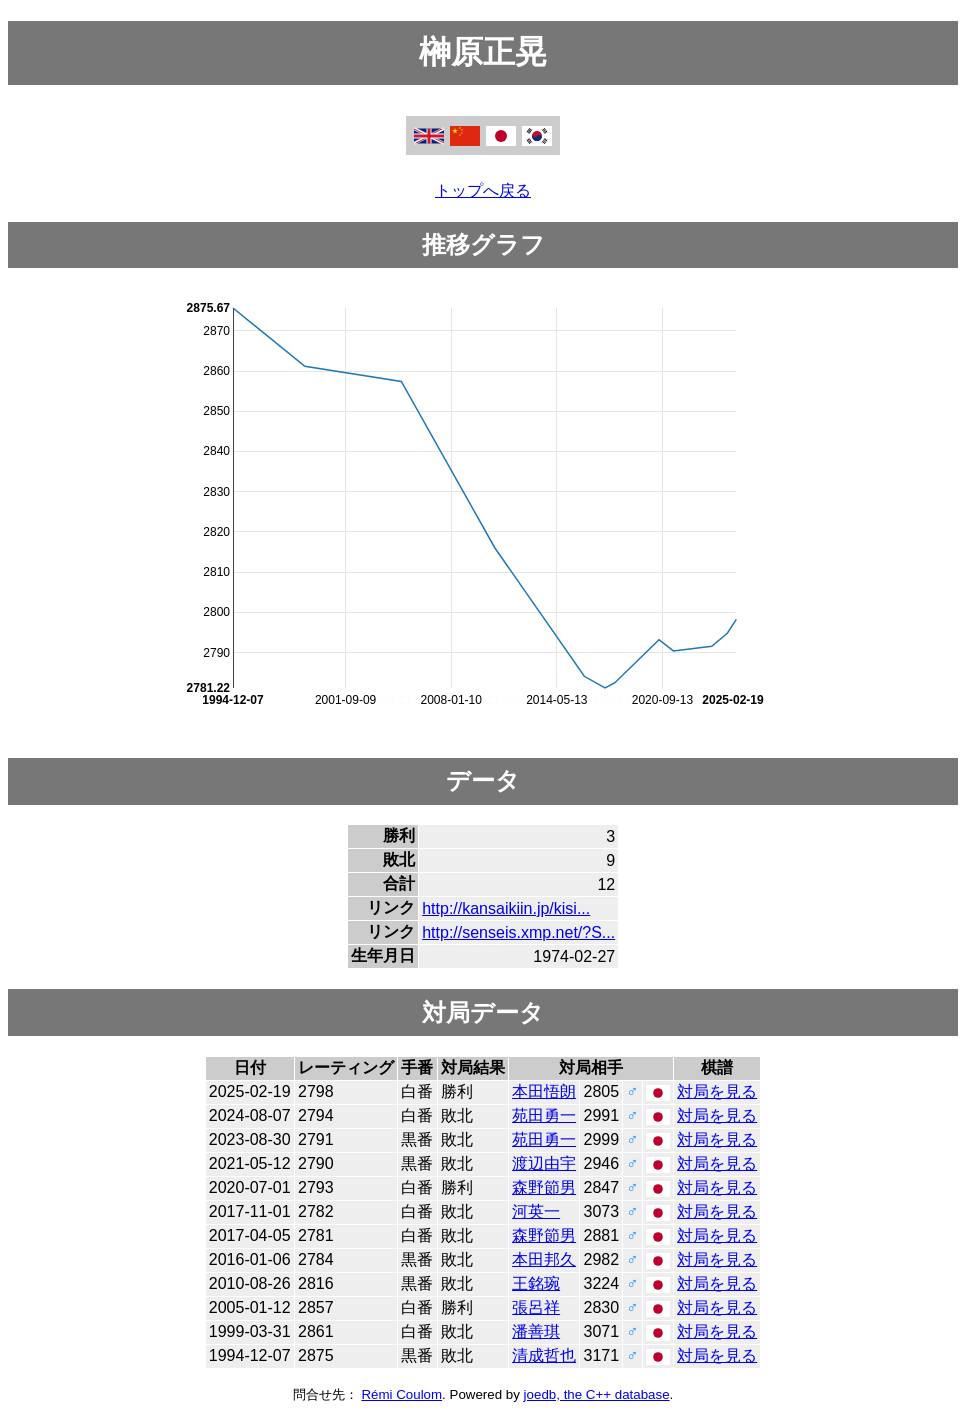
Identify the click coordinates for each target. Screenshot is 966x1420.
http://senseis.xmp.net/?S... (518, 932)
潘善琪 (536, 1331)
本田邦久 (544, 1259)
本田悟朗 (544, 1091)
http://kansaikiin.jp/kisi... (506, 908)
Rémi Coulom (401, 1394)
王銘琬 (536, 1283)
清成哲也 (544, 1355)
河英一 (536, 1211)
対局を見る (717, 1091)
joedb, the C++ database (597, 1394)
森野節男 (544, 1187)
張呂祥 (536, 1307)
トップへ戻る (483, 190)
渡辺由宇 (544, 1163)
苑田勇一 (544, 1115)
